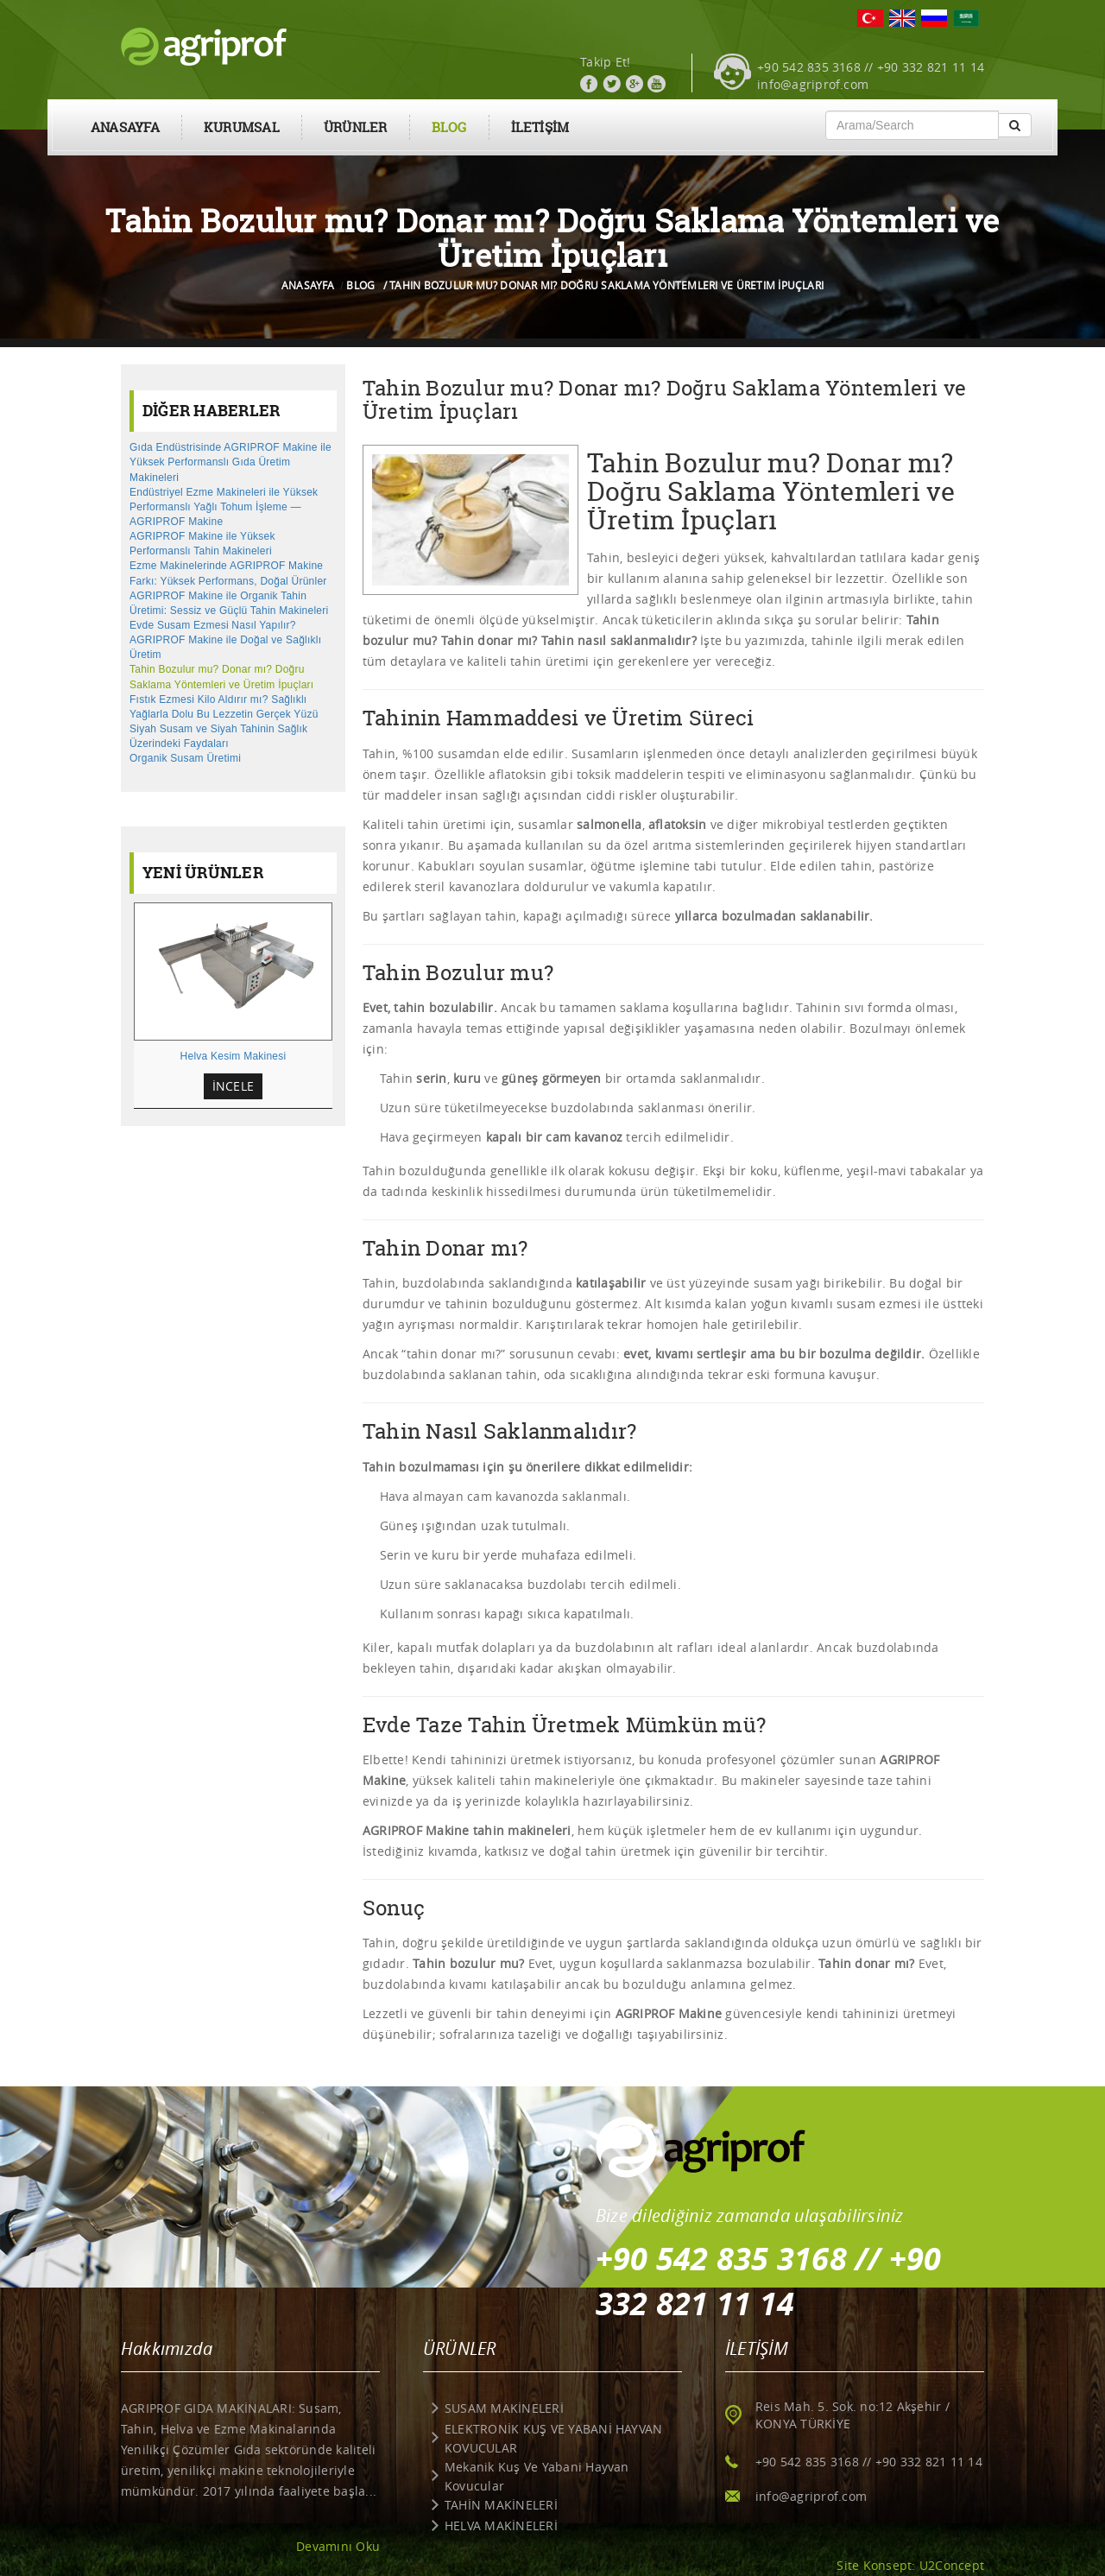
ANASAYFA (125, 127)
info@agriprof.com (812, 84)
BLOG (449, 127)
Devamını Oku (338, 2546)
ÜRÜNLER (356, 127)
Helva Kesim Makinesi (233, 1056)
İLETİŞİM (540, 127)
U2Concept (951, 2565)
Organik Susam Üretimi (185, 758)
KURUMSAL (242, 127)
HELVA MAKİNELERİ (501, 2525)
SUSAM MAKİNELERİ (504, 2408)
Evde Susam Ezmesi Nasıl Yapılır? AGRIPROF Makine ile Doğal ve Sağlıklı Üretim (225, 640)
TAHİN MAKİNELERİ (501, 2505)
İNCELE (233, 1086)
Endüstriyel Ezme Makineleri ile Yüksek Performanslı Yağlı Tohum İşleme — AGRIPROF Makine (223, 507)
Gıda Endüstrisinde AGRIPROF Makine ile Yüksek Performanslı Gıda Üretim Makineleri (230, 462)
